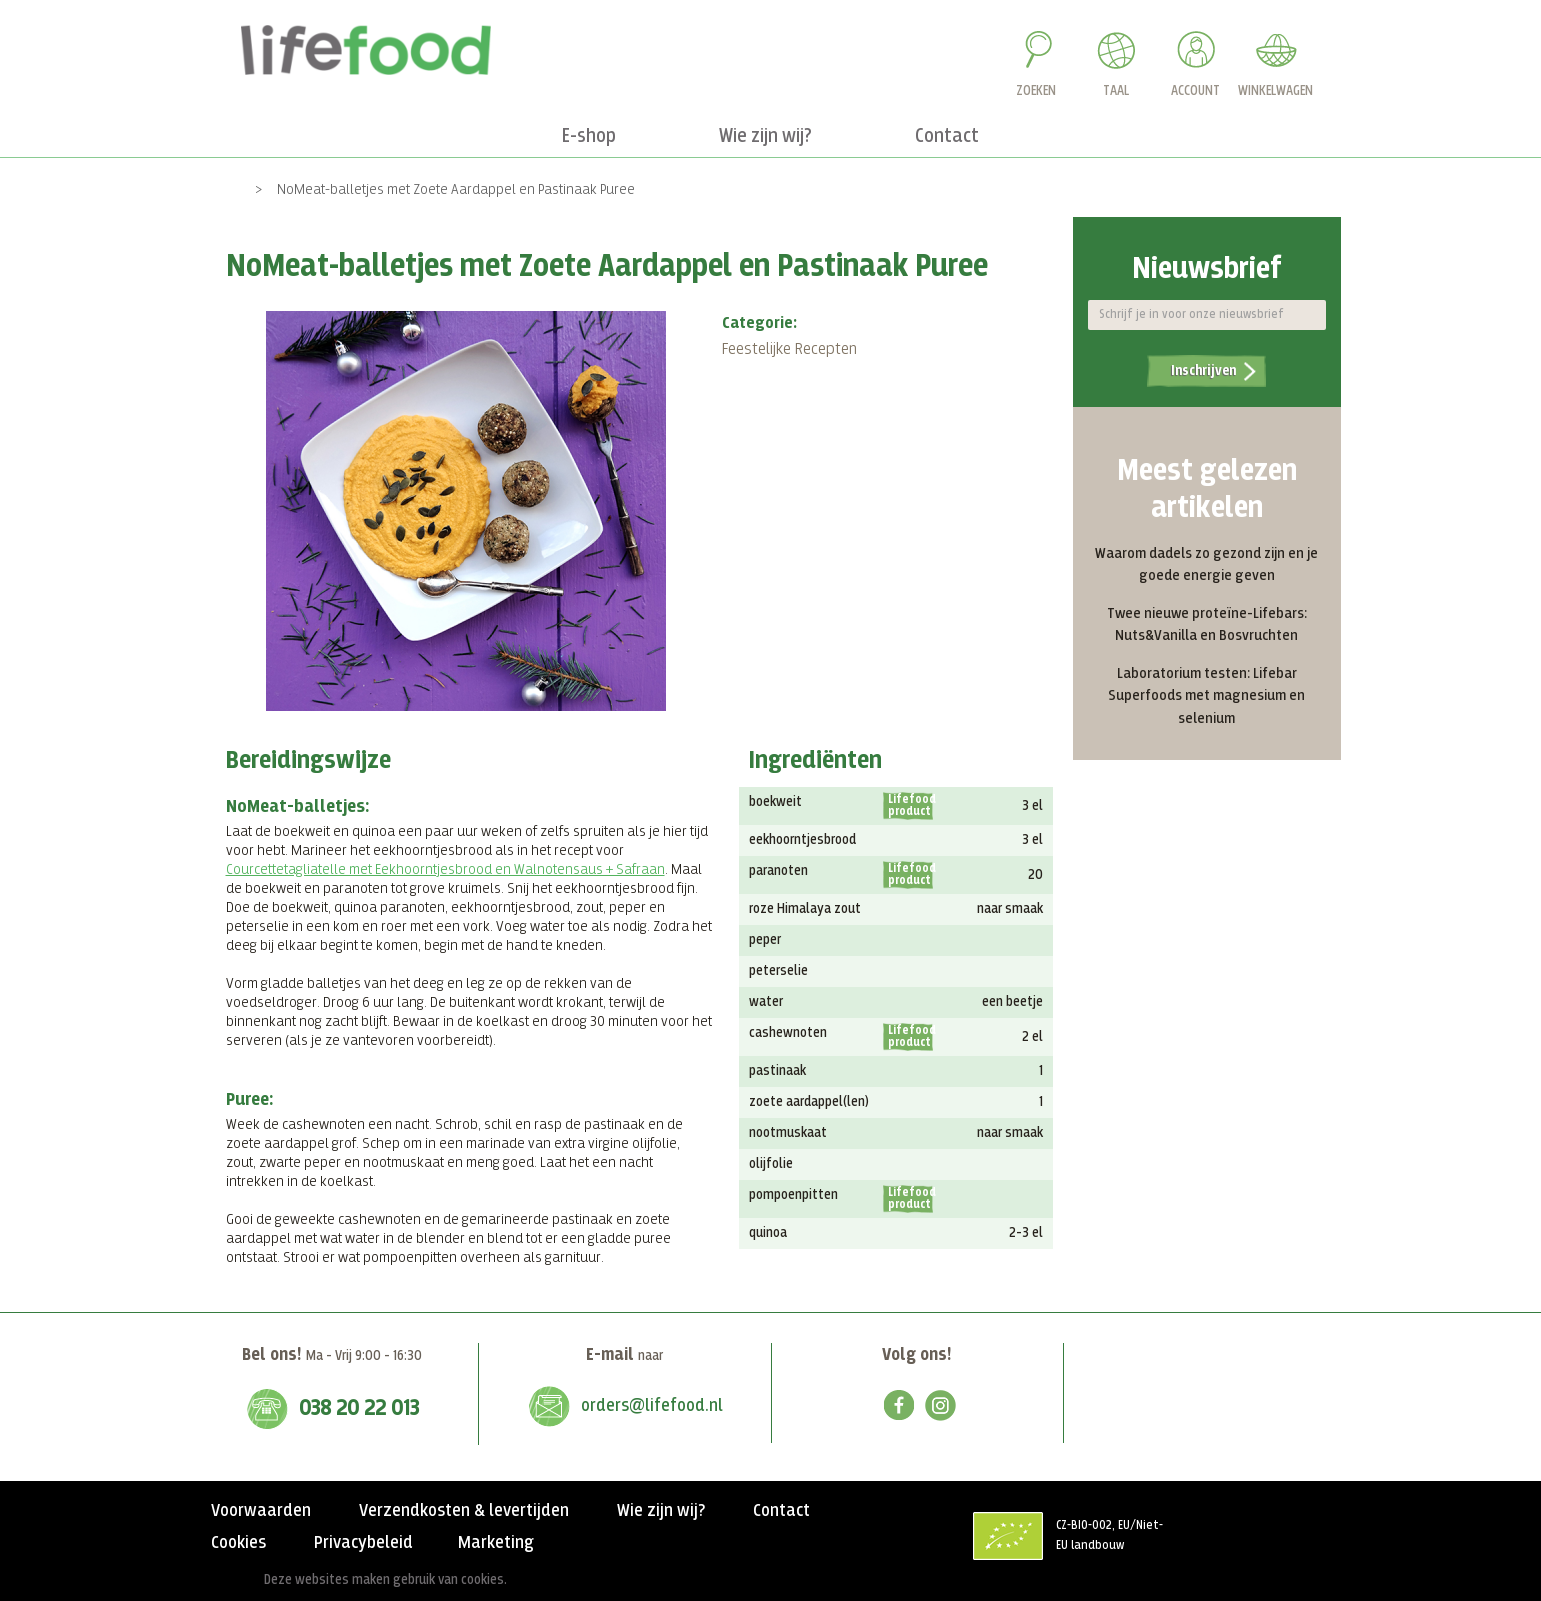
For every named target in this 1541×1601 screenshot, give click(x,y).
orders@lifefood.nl (652, 1406)
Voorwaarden (261, 1511)
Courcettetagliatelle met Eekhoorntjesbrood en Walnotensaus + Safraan (445, 869)
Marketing (496, 1543)
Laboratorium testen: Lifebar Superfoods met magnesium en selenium (1206, 696)
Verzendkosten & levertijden (464, 1511)
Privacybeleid (363, 1543)
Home (223, 189)
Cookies (238, 1543)
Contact (781, 1511)
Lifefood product (910, 806)
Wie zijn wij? (661, 1511)
